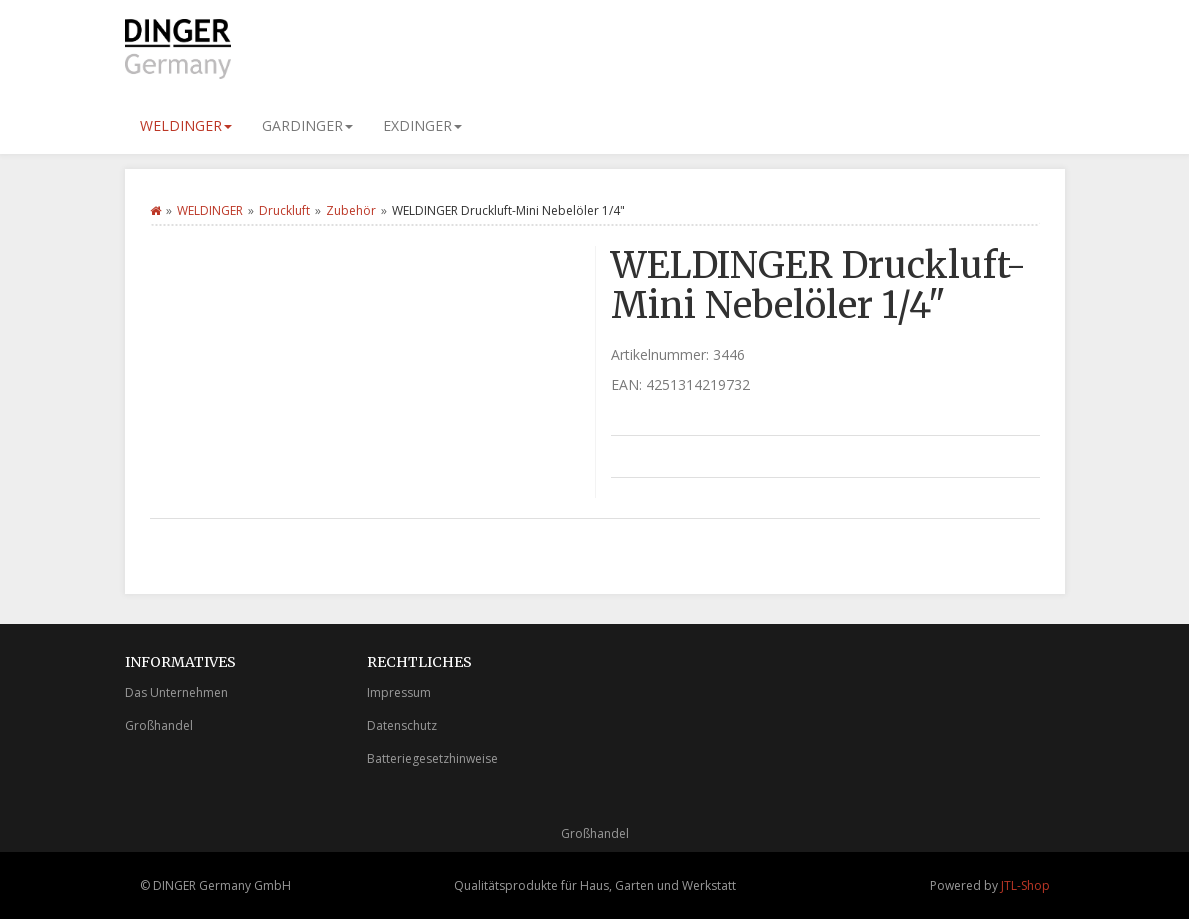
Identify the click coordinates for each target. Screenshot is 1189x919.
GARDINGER (307, 125)
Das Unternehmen (176, 692)
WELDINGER (186, 125)
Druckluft (284, 210)
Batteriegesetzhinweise (432, 758)
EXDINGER (422, 125)
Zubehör (351, 210)
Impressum (399, 692)
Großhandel (159, 725)
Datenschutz (402, 725)
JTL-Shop (1025, 885)
